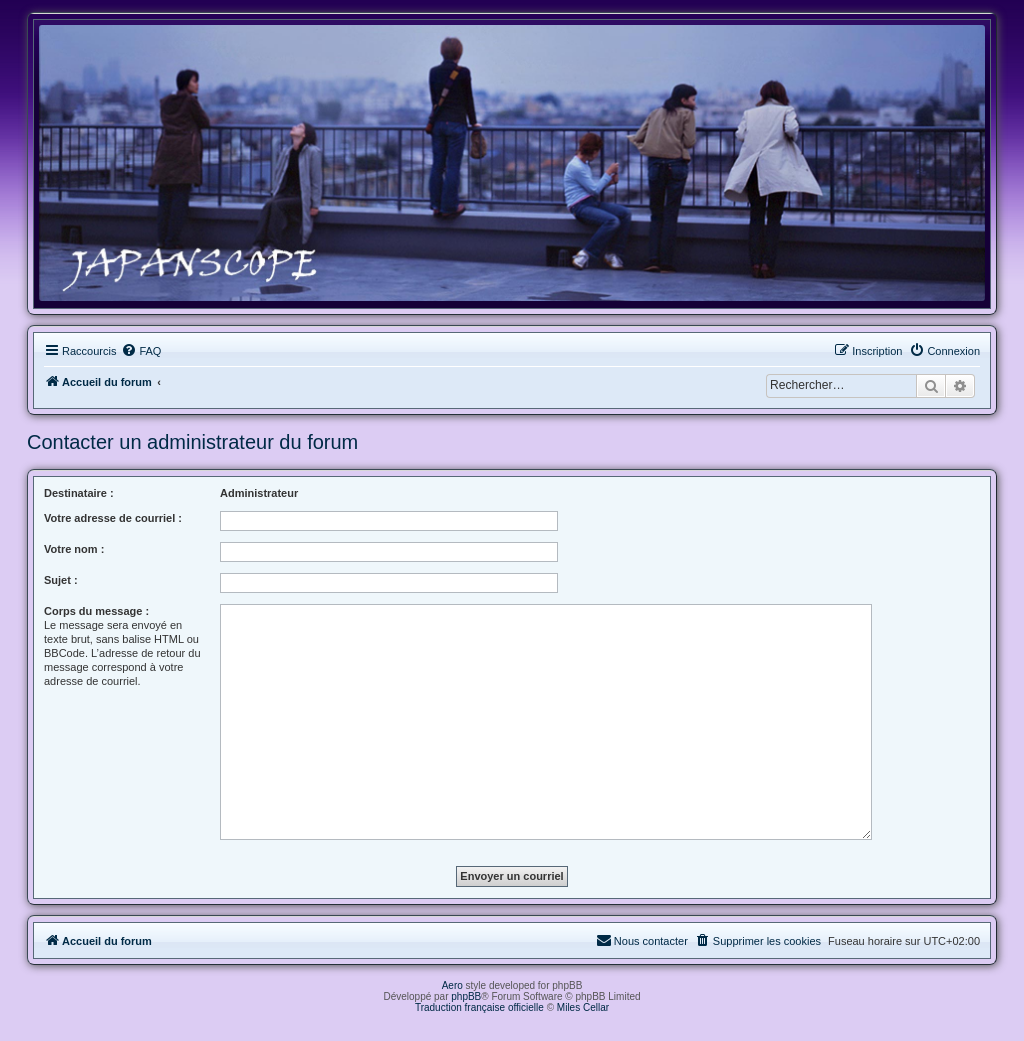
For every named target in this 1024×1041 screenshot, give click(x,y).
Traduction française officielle (479, 1007)
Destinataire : (79, 493)
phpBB (466, 996)
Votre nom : (74, 549)
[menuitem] (141, 351)
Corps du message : (96, 611)
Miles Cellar (583, 1007)
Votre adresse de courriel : (113, 518)
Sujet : (61, 580)
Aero (452, 985)
